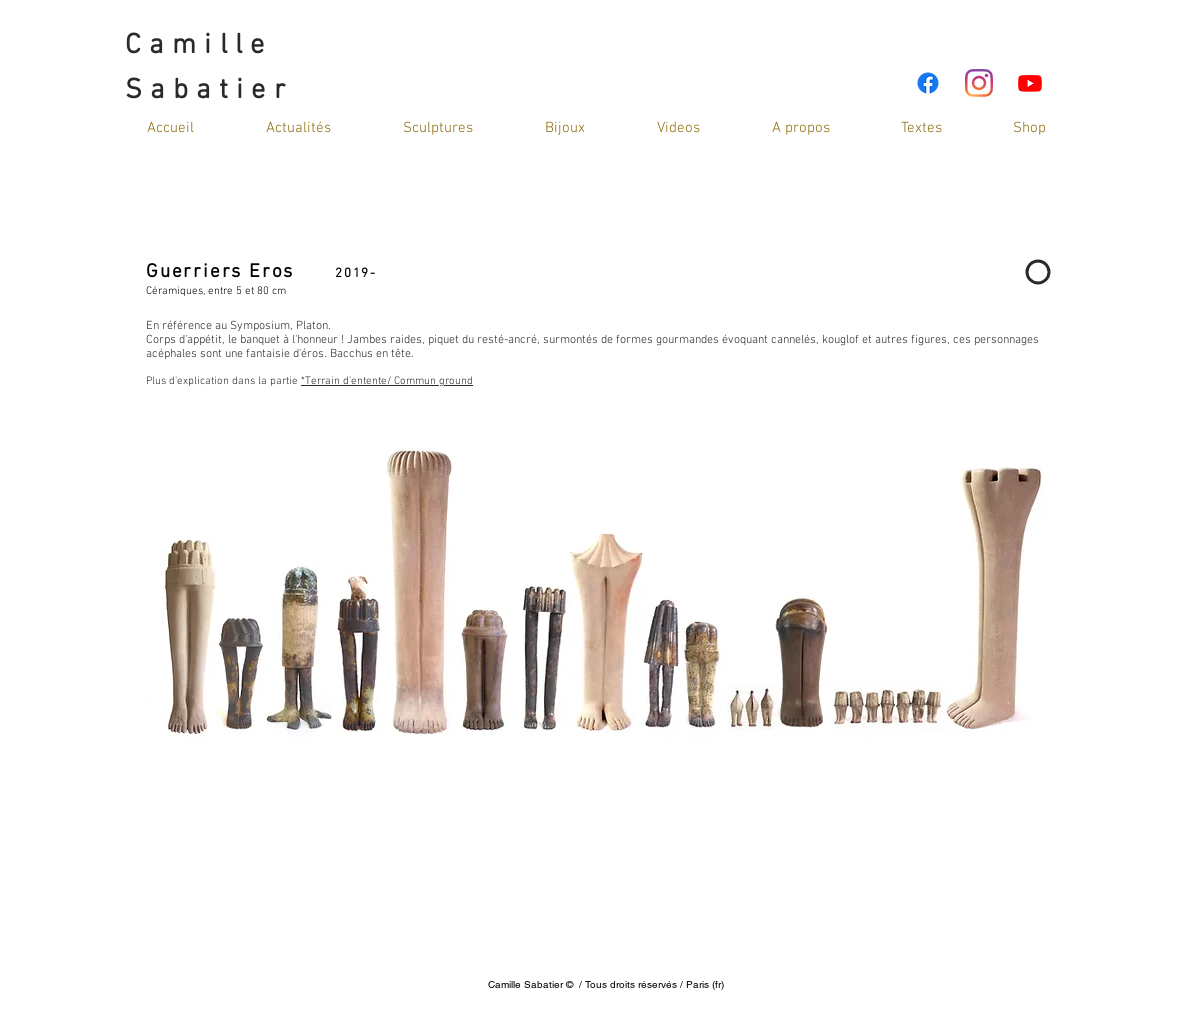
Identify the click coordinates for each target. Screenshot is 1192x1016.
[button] (678, 128)
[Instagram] (979, 83)
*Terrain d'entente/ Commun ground (387, 381)
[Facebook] (928, 83)
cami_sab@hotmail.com (602, 969)
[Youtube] (1030, 83)
